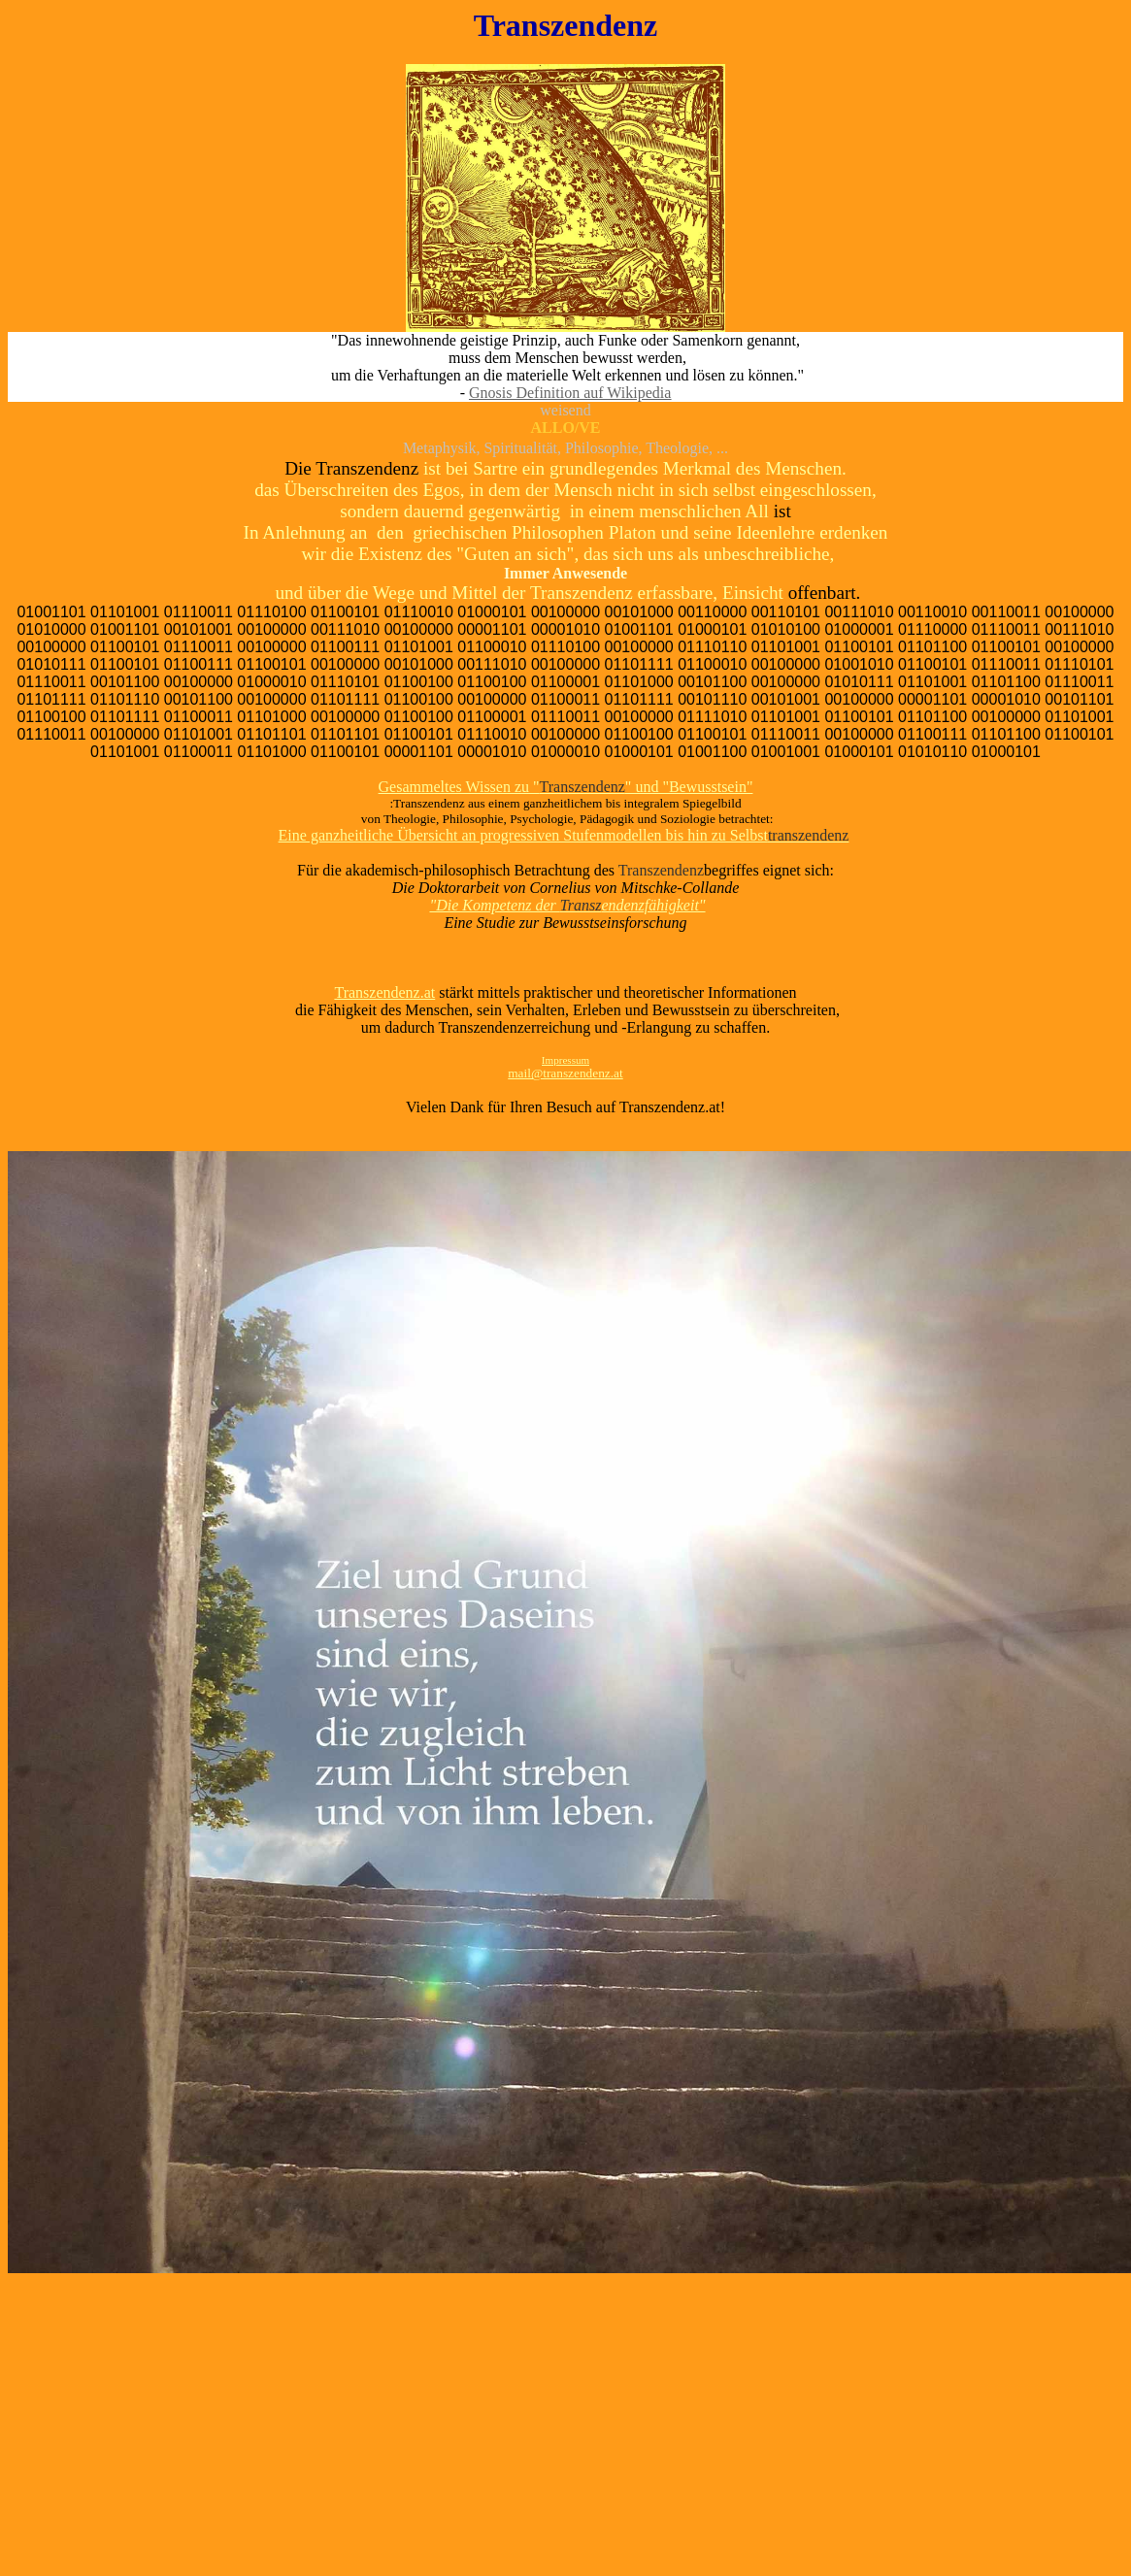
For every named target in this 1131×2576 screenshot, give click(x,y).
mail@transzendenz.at (565, 1073)
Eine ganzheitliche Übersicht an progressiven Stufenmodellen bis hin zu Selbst (564, 835)
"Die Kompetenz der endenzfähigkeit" (567, 905)
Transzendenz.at (384, 992)
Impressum (565, 1060)
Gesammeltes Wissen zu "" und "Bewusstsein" (566, 786)
